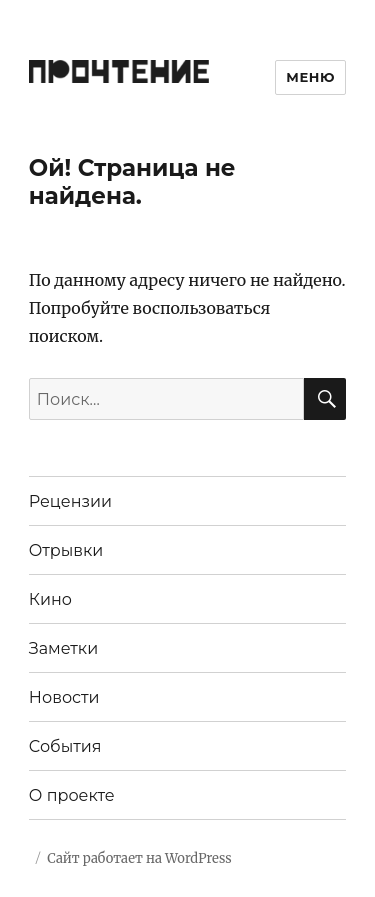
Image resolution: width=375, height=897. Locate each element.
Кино (50, 599)
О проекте (72, 795)
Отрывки (66, 550)
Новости (64, 697)
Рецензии (70, 501)
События (65, 746)
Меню (310, 77)
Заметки (63, 648)
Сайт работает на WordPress (139, 858)
